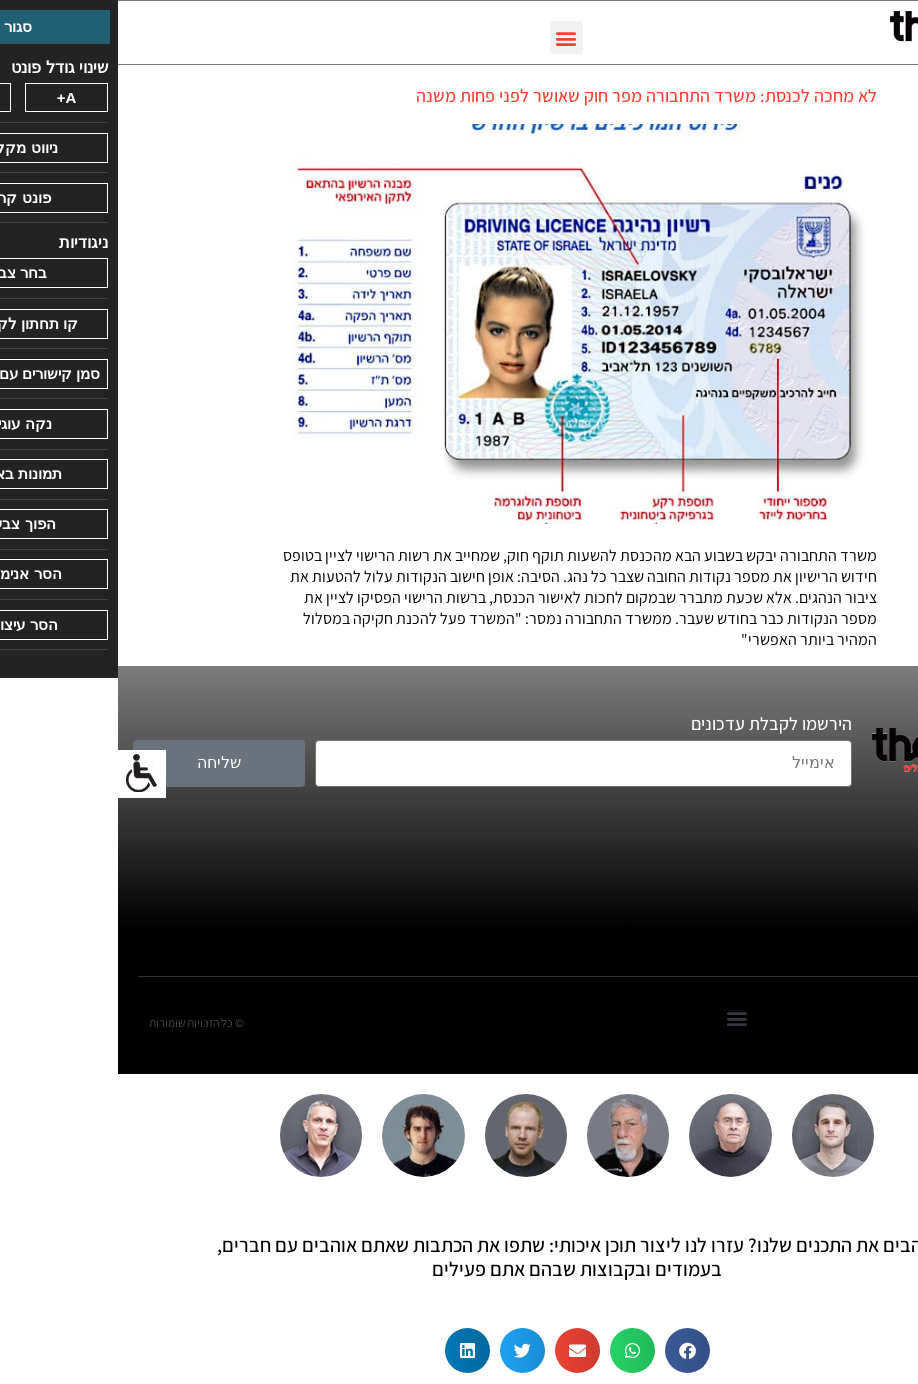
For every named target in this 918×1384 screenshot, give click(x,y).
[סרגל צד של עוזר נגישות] (24, 774)
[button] (448, 37)
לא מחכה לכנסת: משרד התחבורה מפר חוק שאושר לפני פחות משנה (528, 95)
